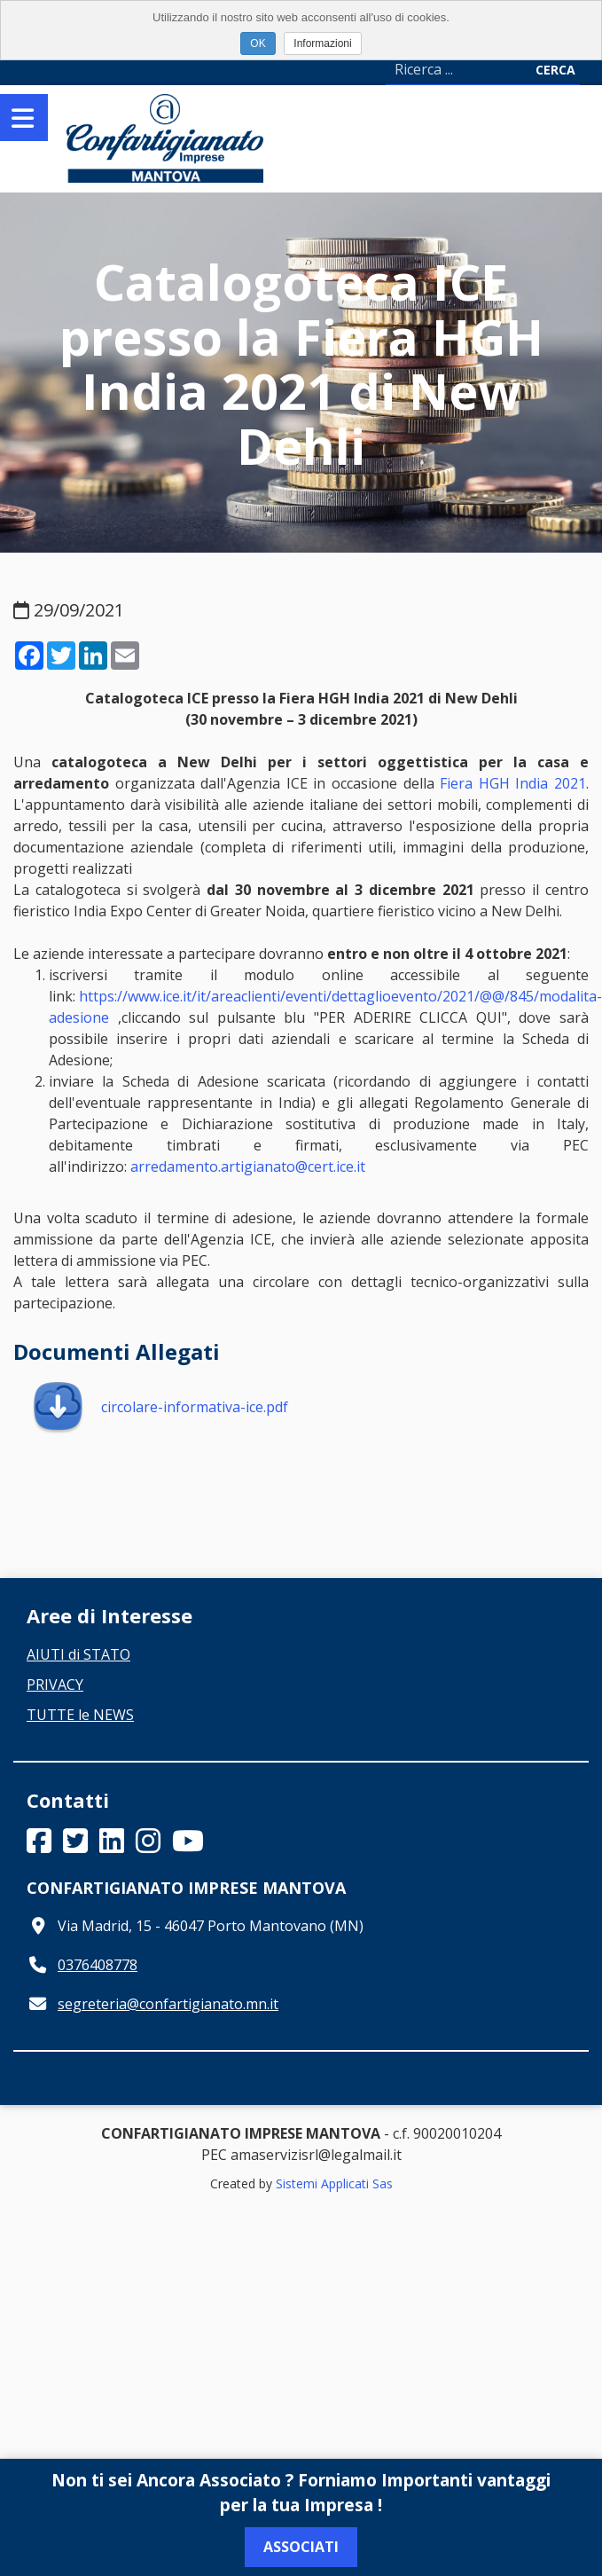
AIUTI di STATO (78, 1654)
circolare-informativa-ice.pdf (159, 1407)
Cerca (555, 69)
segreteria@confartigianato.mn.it (168, 2004)
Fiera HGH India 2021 (513, 783)
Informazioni (322, 43)
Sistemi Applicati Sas (334, 2183)
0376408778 (97, 1965)
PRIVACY (55, 1684)
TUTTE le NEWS (80, 1714)
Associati (301, 2546)
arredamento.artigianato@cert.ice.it (247, 1166)
